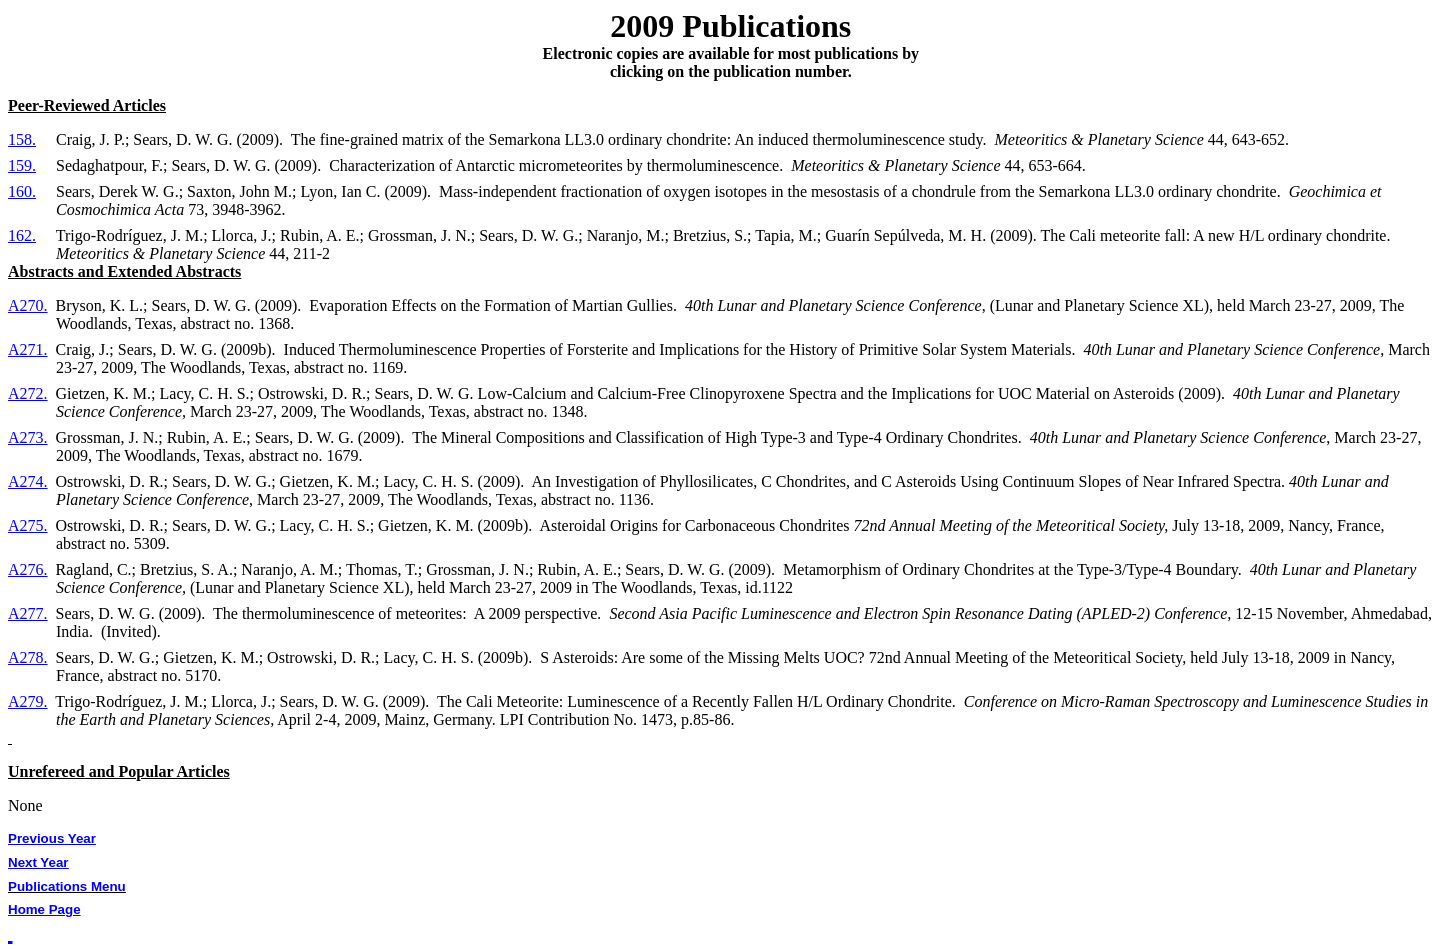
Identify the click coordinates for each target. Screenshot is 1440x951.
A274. (28, 481)
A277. (28, 613)
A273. (28, 437)
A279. (28, 701)
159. (22, 165)
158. (22, 139)
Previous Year (52, 838)
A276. (28, 569)
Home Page (44, 909)
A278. (28, 657)
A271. (28, 349)
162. (22, 235)
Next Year (38, 862)
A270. (28, 305)
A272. (28, 393)
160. (22, 191)
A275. (28, 525)
